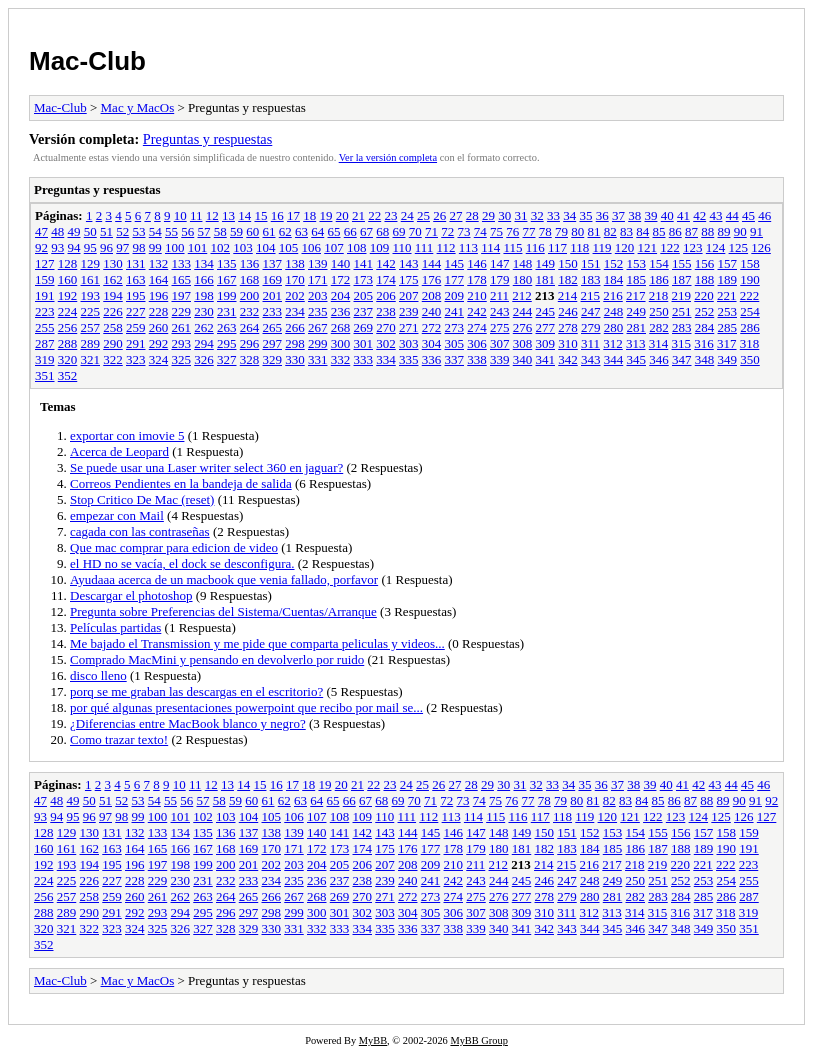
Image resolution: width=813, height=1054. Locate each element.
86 (675, 231)
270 (386, 327)
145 (455, 263)
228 (159, 311)
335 (409, 359)
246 (568, 311)
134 (204, 263)
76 (512, 231)
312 (613, 343)
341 (546, 359)
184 (614, 279)
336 (432, 359)
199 (227, 295)
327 (227, 359)
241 (455, 311)
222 (750, 295)
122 (670, 247)
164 (159, 279)
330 (295, 359)
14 (244, 215)
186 (659, 279)
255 (45, 327)
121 (648, 247)
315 (682, 343)
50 (90, 231)
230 (204, 311)
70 (415, 231)
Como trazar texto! (119, 739)
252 (705, 311)
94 (74, 247)
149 (546, 263)
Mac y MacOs (138, 107)
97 (122, 247)
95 (90, 247)
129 (91, 263)
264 (250, 327)
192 (68, 295)
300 (341, 343)
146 (477, 263)
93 (57, 247)
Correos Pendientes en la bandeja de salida (181, 483)
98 (139, 247)
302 (386, 343)
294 (204, 343)
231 (227, 311)
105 (289, 247)
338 (477, 359)
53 (139, 231)
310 (568, 343)
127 (45, 263)
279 (591, 327)
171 (318, 279)
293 (182, 343)
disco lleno (98, 675)
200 (250, 295)
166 (204, 279)
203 (318, 295)
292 (159, 343)
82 (610, 231)
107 (334, 247)
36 (602, 215)
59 (236, 231)
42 (699, 215)
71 (431, 231)
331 (318, 359)
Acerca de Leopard (119, 451)
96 (106, 247)
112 (446, 247)
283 (682, 327)
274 (477, 327)
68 (382, 231)
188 (705, 279)
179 (500, 279)
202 (295, 295)
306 (477, 343)
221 (727, 295)
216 (613, 295)
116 (535, 247)
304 (432, 343)
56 (187, 231)
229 (182, 311)
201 (273, 295)
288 (68, 343)
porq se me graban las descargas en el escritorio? (196, 691)
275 (500, 327)
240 (432, 311)
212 (522, 295)
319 (45, 359)
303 (409, 343)
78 (545, 231)
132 (159, 263)
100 (175, 247)
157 (728, 263)
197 (182, 295)
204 (341, 295)
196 (159, 295)
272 (432, 327)
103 (243, 247)
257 (91, 327)
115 (512, 247)
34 (569, 215)
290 (113, 343)
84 (642, 231)
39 (650, 215)
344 (614, 359)
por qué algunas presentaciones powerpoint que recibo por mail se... (246, 707)
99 (155, 247)
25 (423, 215)
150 (568, 263)
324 (159, 359)
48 (57, 231)
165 (182, 279)
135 (227, 263)
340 (523, 359)
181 (546, 279)
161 (91, 279)
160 (68, 279)
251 (682, 311)
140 (341, 263)
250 (659, 311)
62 (285, 231)
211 (499, 295)
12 (212, 215)
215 (591, 295)
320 (68, 359)
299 (318, 343)
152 (614, 263)
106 (312, 247)
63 (301, 231)
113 (468, 247)
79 (561, 231)
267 (318, 327)
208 (432, 295)
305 (455, 343)
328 (250, 359)
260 (159, 327)
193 (91, 295)
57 (204, 231)
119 (602, 247)
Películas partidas (115, 627)
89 (724, 231)
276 (523, 327)
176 (432, 279)
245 (546, 311)
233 (273, 311)
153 (637, 263)
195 (136, 295)
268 (341, 327)
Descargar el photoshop (131, 595)
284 (705, 327)
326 (204, 359)
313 (636, 343)
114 (490, 247)
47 (41, 231)
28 (472, 215)
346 (659, 359)
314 (659, 343)
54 (155, 231)
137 (273, 263)
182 (568, 279)
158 (750, 263)
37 (618, 215)
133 (182, 263)
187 (682, 279)
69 (399, 231)
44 (732, 215)
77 (529, 231)
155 (682, 263)
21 (358, 215)
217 (636, 295)
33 (553, 215)
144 (432, 263)
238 (386, 311)
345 (637, 359)
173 (364, 279)
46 (764, 215)
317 (727, 343)
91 (756, 231)
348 (705, 359)
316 (704, 343)
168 (250, 279)
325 (182, 359)
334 (386, 359)
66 (350, 231)
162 (113, 279)
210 (477, 295)
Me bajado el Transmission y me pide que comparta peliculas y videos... (257, 643)
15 (260, 215)
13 (228, 215)
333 (364, 359)
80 (577, 231)
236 (341, 311)
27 (455, 215)
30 (504, 215)
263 (227, 327)
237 (364, 311)
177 (455, 279)
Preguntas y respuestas (207, 139)
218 (659, 295)
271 (409, 327)
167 (227, 279)
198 (204, 295)
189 (728, 279)
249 (637, 311)
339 (500, 359)
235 (318, 311)
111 (424, 247)
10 (180, 215)
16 (277, 215)
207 (409, 295)
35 (585, 215)
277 (546, 327)
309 (546, 343)
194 (113, 295)
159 (45, 279)
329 (273, 359)
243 (500, 311)
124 (716, 247)
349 (728, 359)
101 (198, 247)
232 (250, 311)
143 (409, 263)
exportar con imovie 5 (127, 435)
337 (455, 359)
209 (455, 295)
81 (594, 231)
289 (91, 343)
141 (364, 263)
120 (625, 247)
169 (273, 279)
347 (682, 359)
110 (402, 247)
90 (740, 231)
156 (705, 263)
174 (386, 279)
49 (74, 231)
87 (691, 231)
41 (683, 215)
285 (728, 327)
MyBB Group (478, 1040)
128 (68, 263)
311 (590, 343)
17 (293, 215)
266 (295, 327)
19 (325, 215)
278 (568, 327)
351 (45, 375)
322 (113, 359)
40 (667, 215)
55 (171, 231)
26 (439, 215)
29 (488, 215)
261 (182, 327)
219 (682, 295)
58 (220, 231)
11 (196, 215)
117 (557, 247)
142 (386, 263)
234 (295, 311)
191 (45, 295)
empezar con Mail (117, 515)
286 (750, 327)
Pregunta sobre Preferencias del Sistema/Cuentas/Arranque (223, 611)
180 (523, 279)
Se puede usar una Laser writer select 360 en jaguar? (206, 467)
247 (591, 311)
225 (91, 311)
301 (364, 343)
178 (477, 279)
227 (136, 311)
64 (317, 231)
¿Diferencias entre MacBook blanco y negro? (188, 723)
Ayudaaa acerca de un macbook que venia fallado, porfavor (224, 579)
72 (447, 231)
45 (748, 215)
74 (480, 231)
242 (477, 311)
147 (500, 263)
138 (295, 263)
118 (579, 247)
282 (659, 327)
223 (45, 311)
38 (634, 215)
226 (113, 311)
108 (357, 247)
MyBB (373, 1040)
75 (496, 231)
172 (341, 279)
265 (273, 327)
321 (91, 359)
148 (523, 263)
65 (334, 231)
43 (715, 215)
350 (750, 359)
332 (341, 359)
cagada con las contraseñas (140, 531)
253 (728, 311)
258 (113, 327)
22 (374, 215)
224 (68, 311)
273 (455, 327)
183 (591, 279)
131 (136, 263)
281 (637, 327)
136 (250, 263)
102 (221, 247)
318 (750, 343)
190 (750, 279)
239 (409, 311)
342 (568, 359)
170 (295, 279)
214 (568, 295)
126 (761, 247)
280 (614, 327)
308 (523, 343)
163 (136, 279)
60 (252, 231)
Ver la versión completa (388, 157)
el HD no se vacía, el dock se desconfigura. (182, 563)
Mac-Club (87, 61)
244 (523, 311)
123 (693, 247)
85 (659, 231)
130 (113, 263)
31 (520, 215)
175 (409, 279)
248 (614, 311)
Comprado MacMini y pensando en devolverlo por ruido (217, 659)
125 (739, 247)
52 (122, 231)
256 (68, 327)
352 (68, 375)
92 (41, 247)
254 (750, 311)
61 (269, 231)
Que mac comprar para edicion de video (174, 547)
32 (537, 215)
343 (591, 359)
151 (591, 263)
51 (106, 231)
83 (626, 231)
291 (136, 343)
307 (500, 343)
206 (386, 295)
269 (364, 327)
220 (704, 295)
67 (366, 231)
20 (342, 215)
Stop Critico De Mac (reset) (142, 499)
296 (250, 343)
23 (390, 215)
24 (407, 215)
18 (309, 215)
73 (464, 231)
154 (659, 263)
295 (227, 343)
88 (707, 231)
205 (364, 295)
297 (273, 343)
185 (637, 279)
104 (266, 247)
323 (136, 359)
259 (136, 327)
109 (380, 247)
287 (45, 343)
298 (295, 343)
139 (318, 263)
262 (204, 327)
